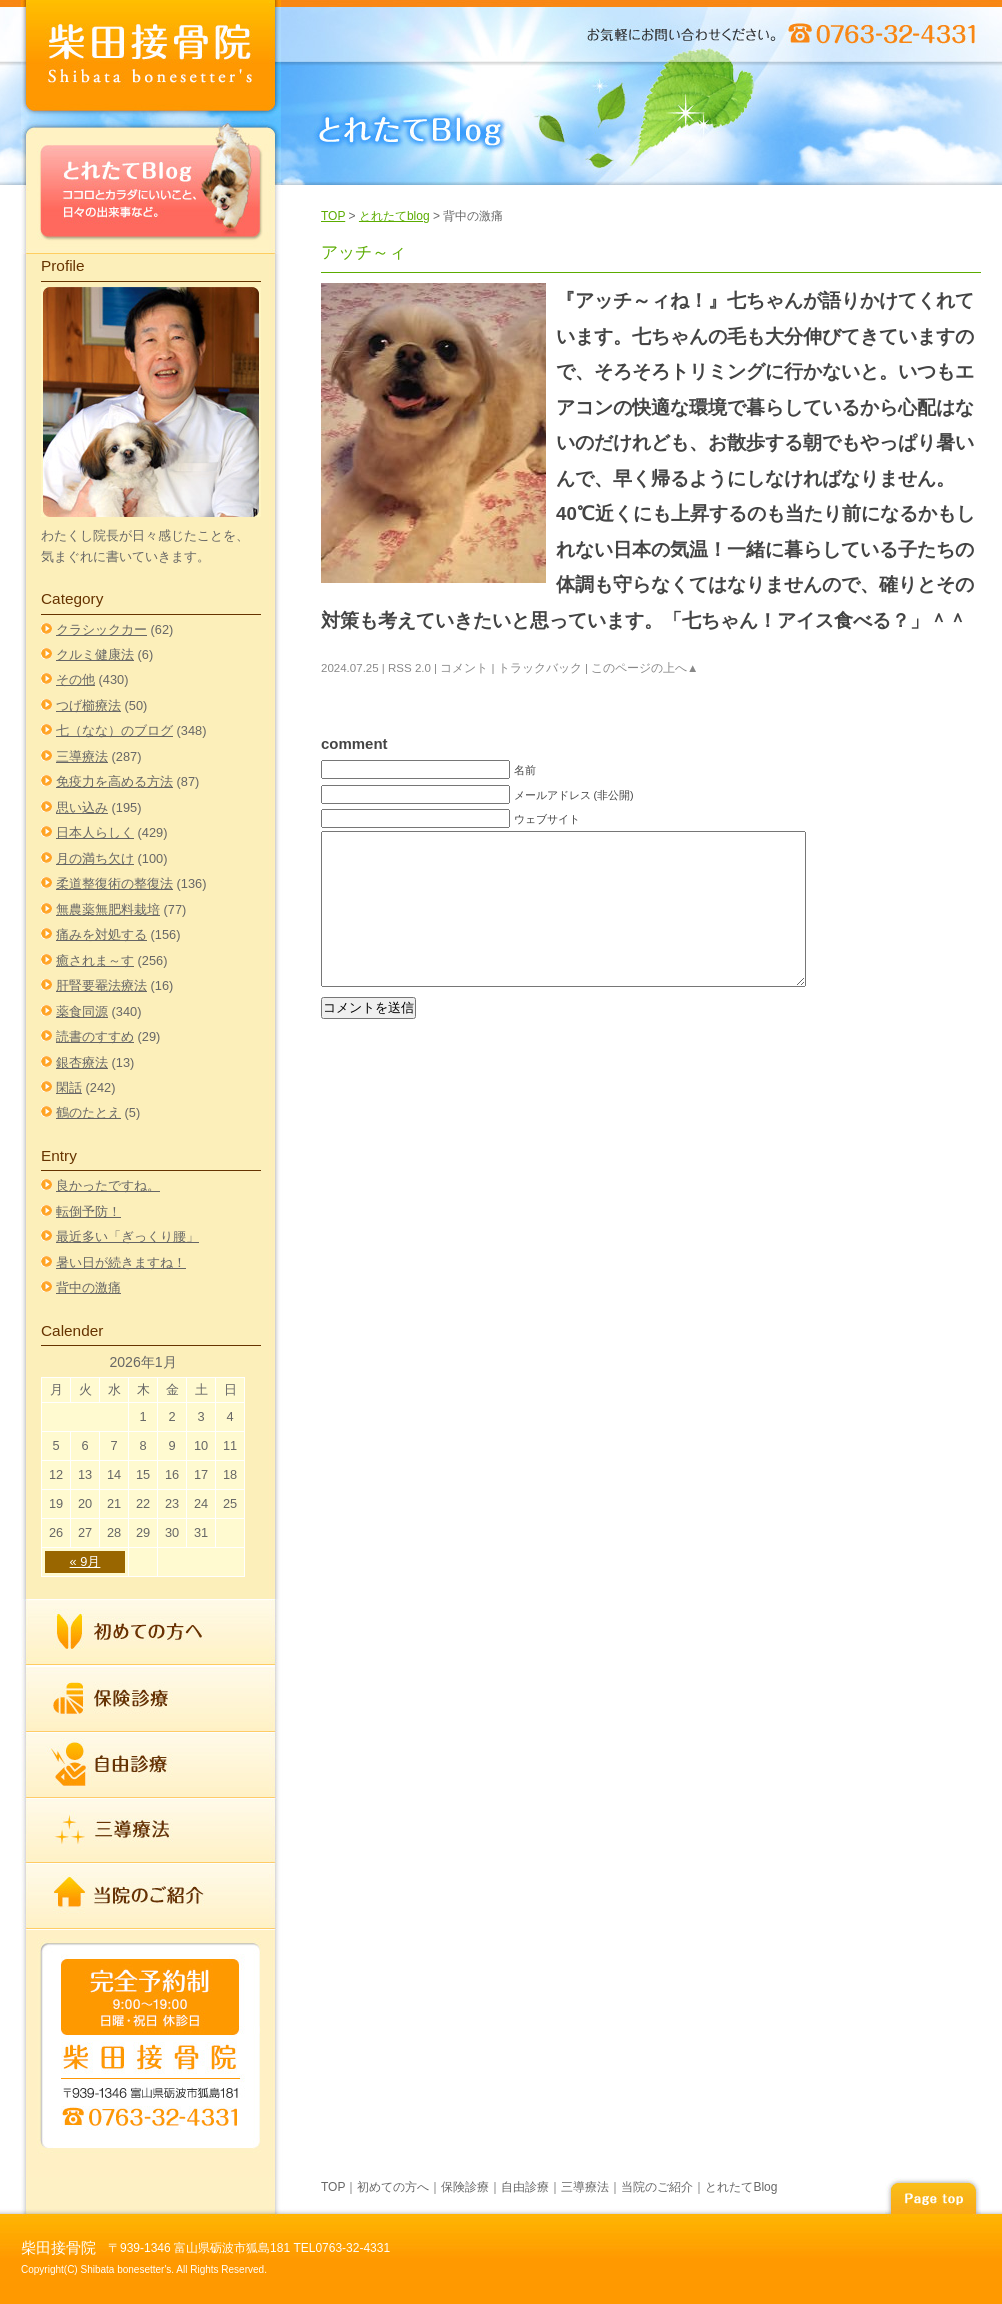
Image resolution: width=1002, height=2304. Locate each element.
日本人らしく (95, 832)
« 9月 (85, 1561)
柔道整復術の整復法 (114, 883)
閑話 (69, 1087)
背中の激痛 (88, 1287)
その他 (75, 679)
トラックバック (540, 668)
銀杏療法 (82, 1062)
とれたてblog (394, 216)
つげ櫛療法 (88, 705)
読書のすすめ (95, 1036)
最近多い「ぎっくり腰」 (127, 1236)
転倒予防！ (88, 1211)
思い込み (82, 807)
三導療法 (82, 756)
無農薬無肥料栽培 (108, 909)
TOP (333, 216)
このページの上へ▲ (644, 668)
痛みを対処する (101, 934)
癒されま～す (95, 960)
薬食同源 (82, 1011)
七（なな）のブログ (114, 730)
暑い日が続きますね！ (121, 1262)
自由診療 (151, 1765)
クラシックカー (101, 629)
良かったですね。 (108, 1185)
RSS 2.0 (409, 668)
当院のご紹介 (151, 1895)
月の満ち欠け (95, 858)
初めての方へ (151, 1632)
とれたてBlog (151, 186)
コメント (464, 668)
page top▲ (933, 2195)
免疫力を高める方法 (114, 781)
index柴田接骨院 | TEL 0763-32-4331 (151, 59)
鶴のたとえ (88, 1112)
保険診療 (151, 1699)
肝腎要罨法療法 (101, 985)
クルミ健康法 (95, 654)
